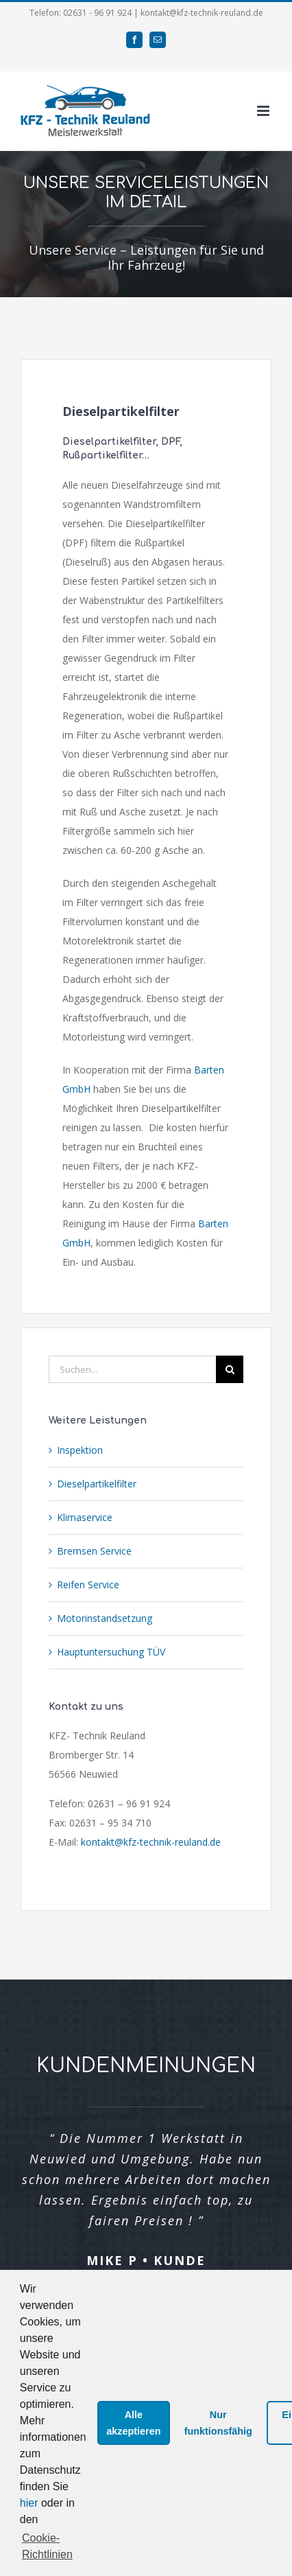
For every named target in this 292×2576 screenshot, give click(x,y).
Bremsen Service (94, 1550)
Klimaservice (84, 1517)
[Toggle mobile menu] (264, 111)
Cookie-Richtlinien (47, 2546)
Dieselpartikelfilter (96, 1483)
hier (29, 2503)
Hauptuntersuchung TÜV (111, 1651)
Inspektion (80, 1450)
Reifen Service (88, 1584)
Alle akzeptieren (133, 2423)
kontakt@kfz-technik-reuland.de (151, 1841)
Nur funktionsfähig (218, 2423)
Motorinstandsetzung (104, 1618)
